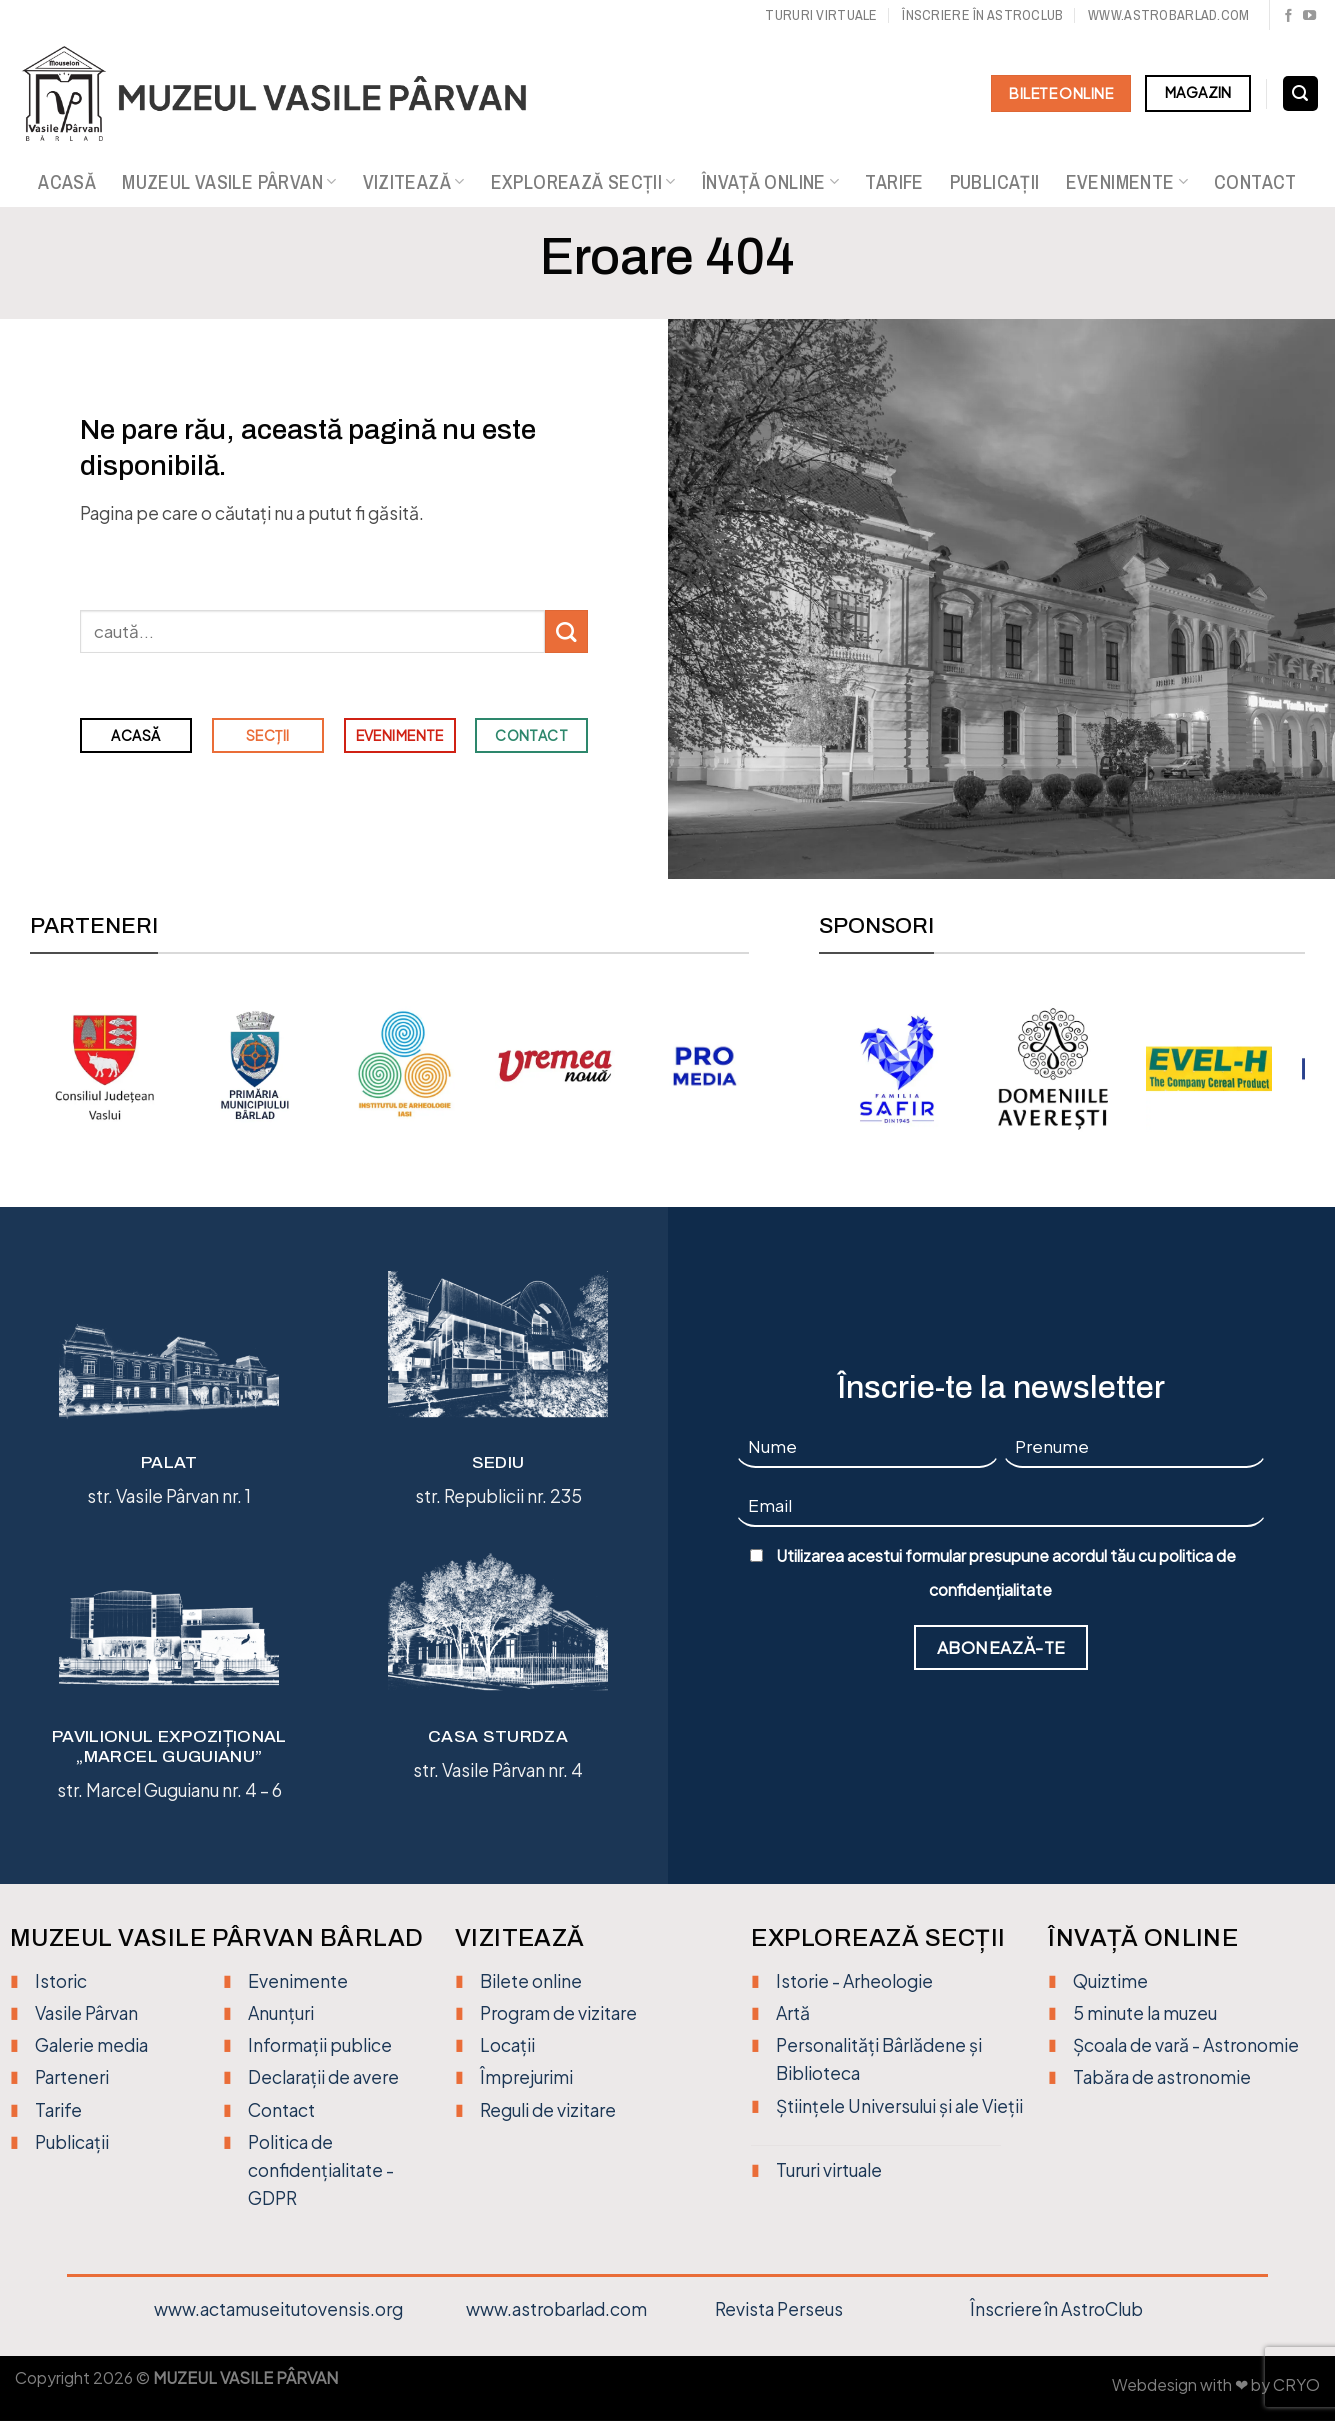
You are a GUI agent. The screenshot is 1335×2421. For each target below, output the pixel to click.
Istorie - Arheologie (854, 1981)
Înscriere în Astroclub (982, 14)
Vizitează (414, 182)
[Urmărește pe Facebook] (1288, 16)
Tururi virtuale (821, 14)
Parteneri (72, 2077)
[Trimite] (566, 631)
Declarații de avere (323, 2077)
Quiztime (1110, 1981)
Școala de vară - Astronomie (1186, 2045)
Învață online (771, 182)
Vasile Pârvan (86, 2013)
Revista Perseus (779, 2309)
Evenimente (1127, 182)
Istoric (61, 1981)
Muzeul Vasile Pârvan (229, 182)
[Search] (1300, 94)
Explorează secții (583, 182)
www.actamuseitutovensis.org (278, 2309)
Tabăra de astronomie (1162, 2077)
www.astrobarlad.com (1168, 14)
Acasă (67, 182)
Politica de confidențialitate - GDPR (321, 2170)
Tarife (894, 182)
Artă (793, 2013)
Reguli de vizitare (548, 2110)
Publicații (995, 182)
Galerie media (91, 2045)
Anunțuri (281, 2013)
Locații (507, 2045)
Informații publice (320, 2045)
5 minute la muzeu (1145, 2013)
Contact (1255, 182)
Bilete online (531, 1981)
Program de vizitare (558, 2013)
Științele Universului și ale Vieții (899, 2106)
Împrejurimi (526, 2077)
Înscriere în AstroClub (1056, 2309)
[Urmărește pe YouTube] (1309, 16)
